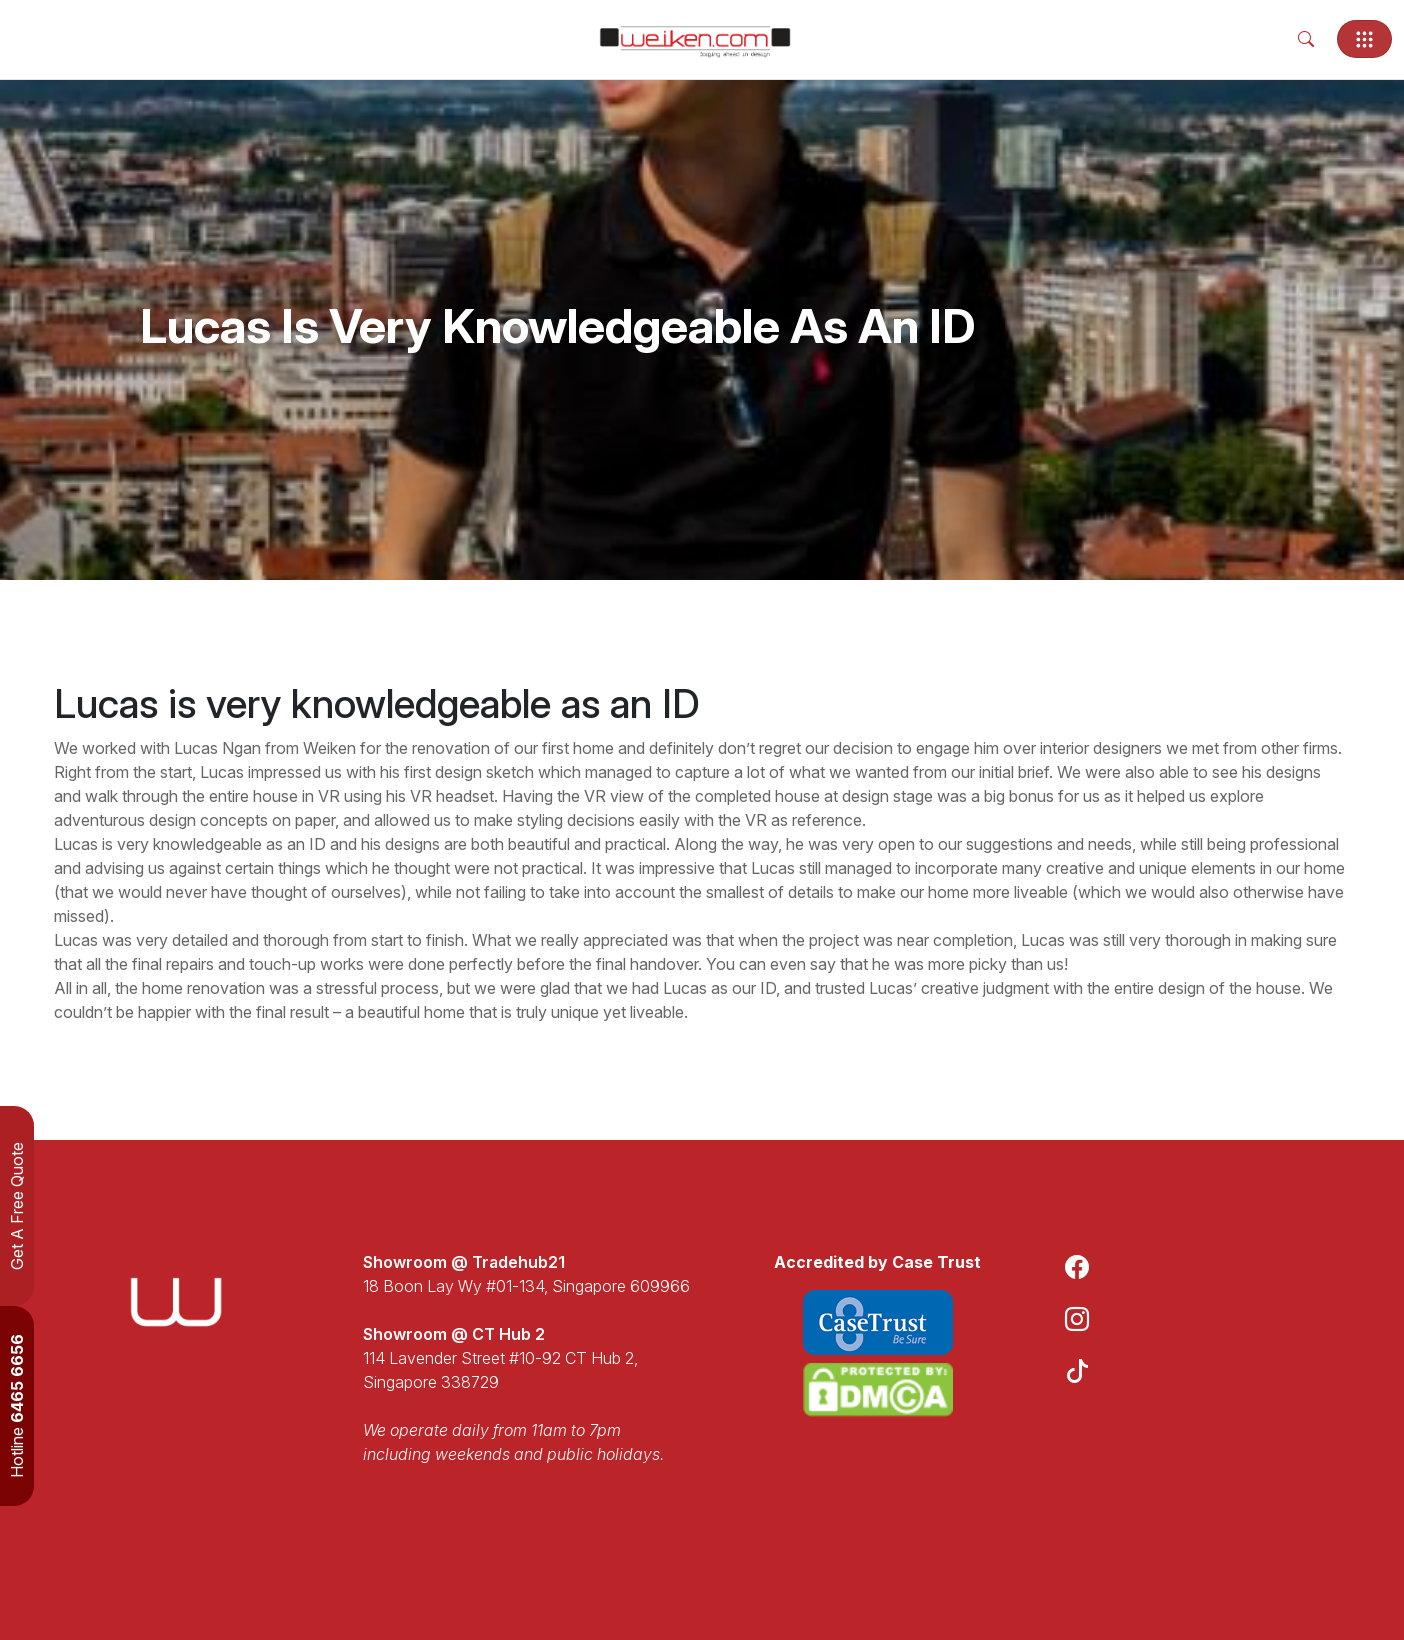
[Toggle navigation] (1364, 39)
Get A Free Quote (17, 1206)
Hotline (17, 1406)
